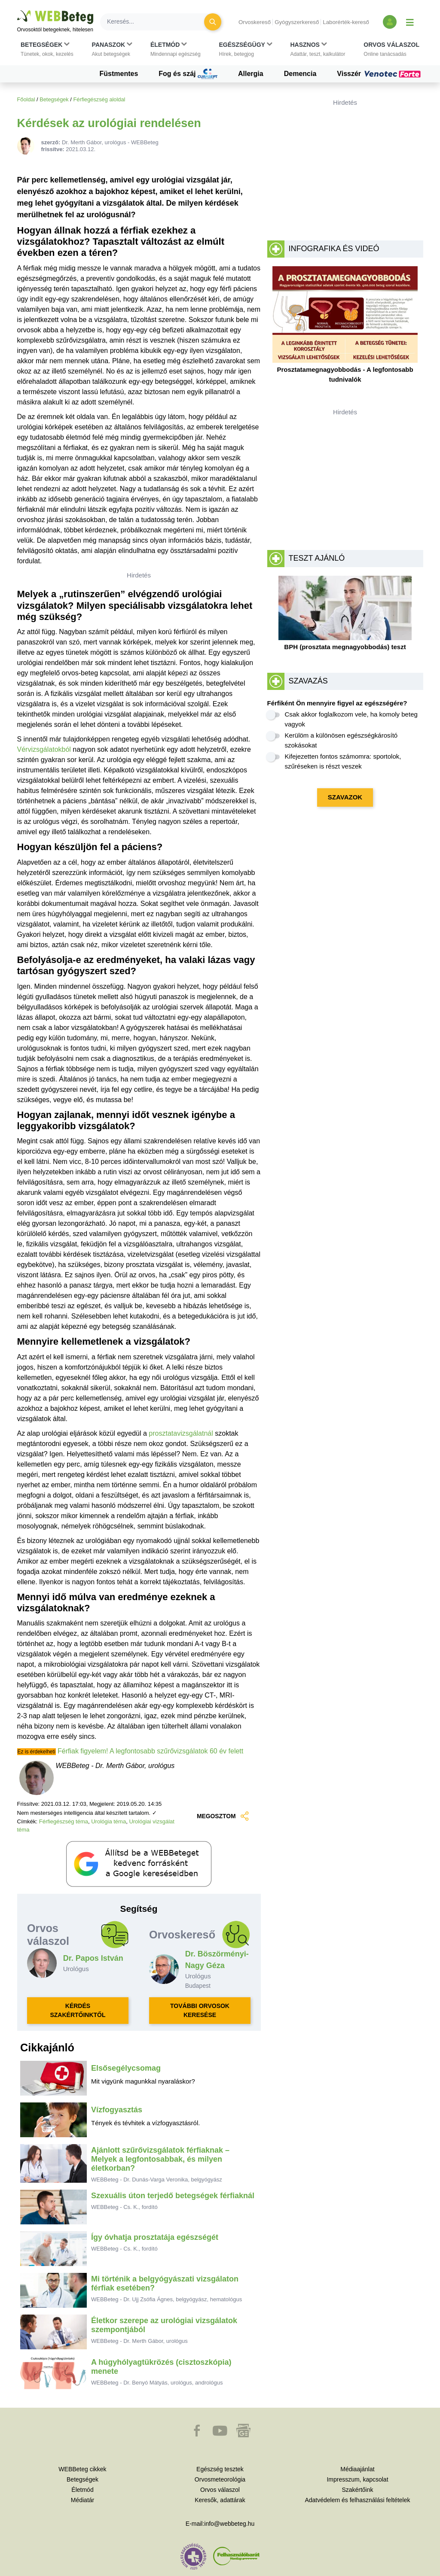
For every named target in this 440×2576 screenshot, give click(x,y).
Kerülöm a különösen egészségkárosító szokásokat (341, 740)
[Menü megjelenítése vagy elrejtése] (409, 21)
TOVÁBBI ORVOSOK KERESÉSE (199, 2010)
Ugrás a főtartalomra (17, 10)
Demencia (300, 73)
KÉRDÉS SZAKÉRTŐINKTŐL (77, 2010)
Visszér (380, 74)
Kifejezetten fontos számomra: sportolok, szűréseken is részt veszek (343, 761)
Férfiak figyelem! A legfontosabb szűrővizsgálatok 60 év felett (150, 1751)
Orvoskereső (254, 22)
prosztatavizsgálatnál (181, 1433)
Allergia (250, 73)
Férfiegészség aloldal (99, 99)
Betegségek (54, 99)
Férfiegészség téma (63, 1821)
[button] (47, 49)
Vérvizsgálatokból (44, 749)
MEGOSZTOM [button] (223, 1816)
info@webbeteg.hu (229, 2523)
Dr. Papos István (93, 1958)
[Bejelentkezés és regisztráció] (390, 22)
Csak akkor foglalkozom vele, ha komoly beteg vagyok (351, 719)
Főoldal (26, 99)
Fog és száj (188, 74)
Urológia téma (108, 1821)
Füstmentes (119, 73)
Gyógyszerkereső (297, 22)
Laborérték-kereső (346, 22)
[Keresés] (157, 21)
